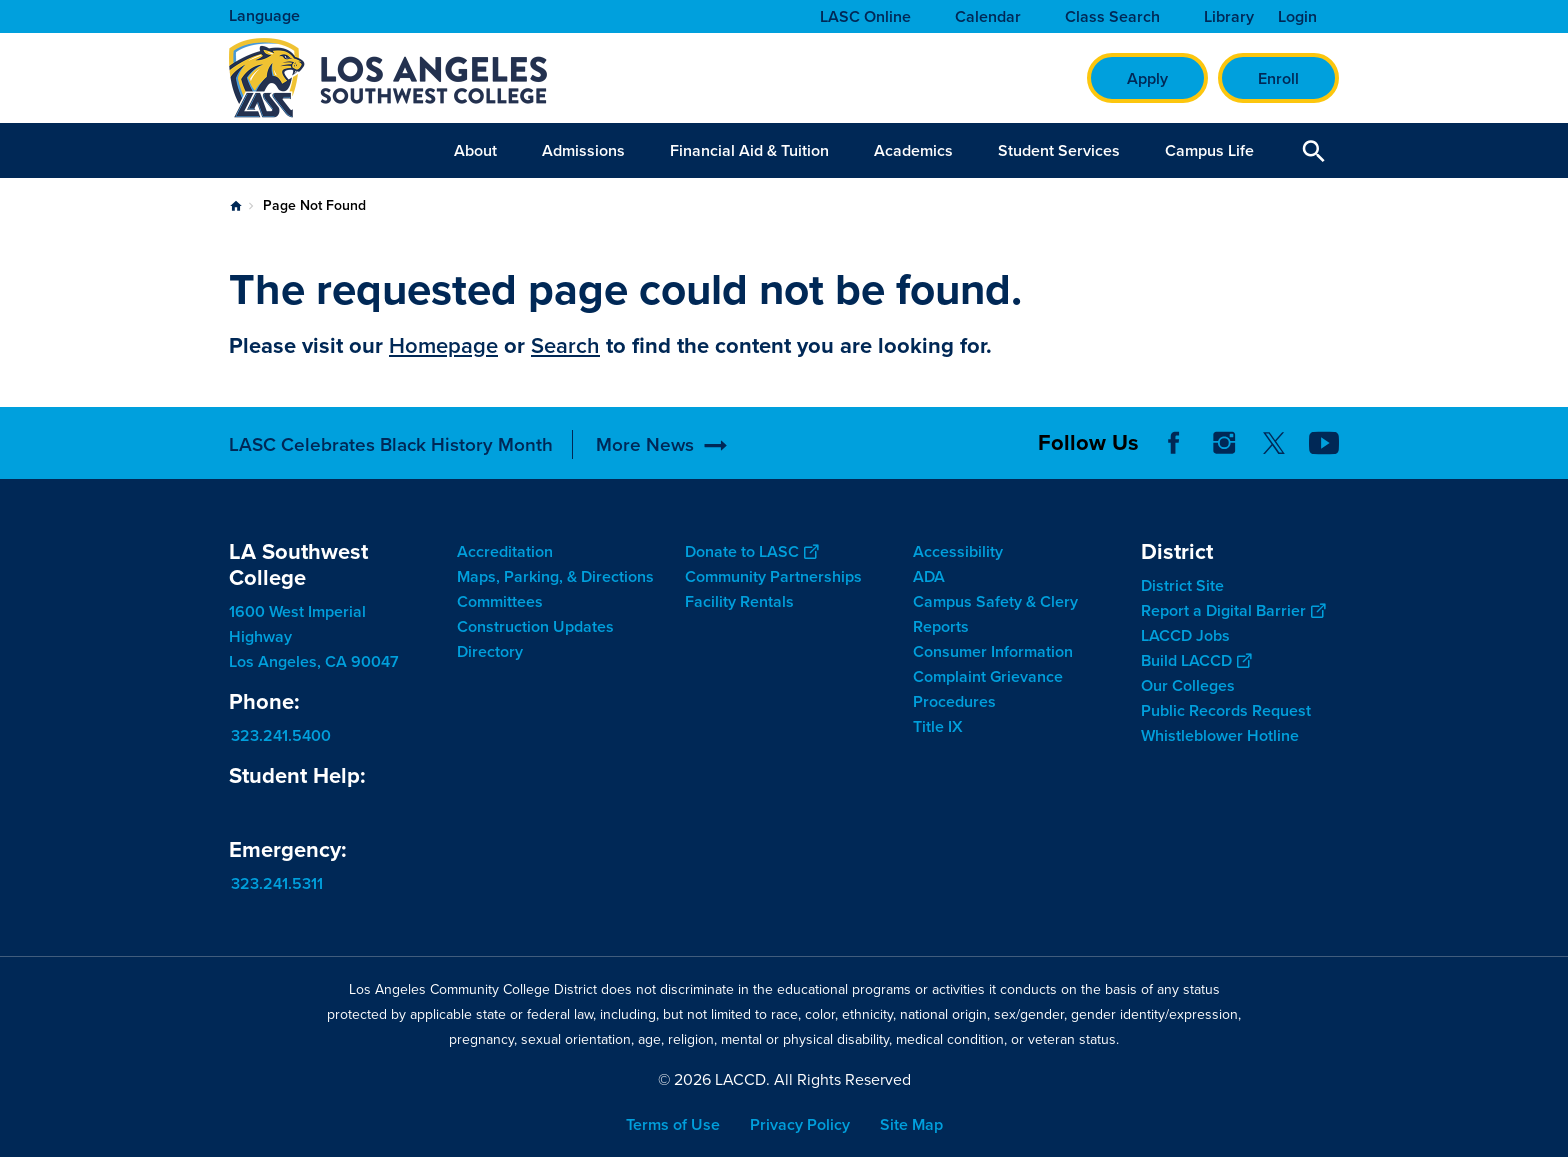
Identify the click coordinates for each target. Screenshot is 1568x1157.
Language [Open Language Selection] (264, 15)
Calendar (988, 17)
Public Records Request (1226, 710)
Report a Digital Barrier (1233, 610)
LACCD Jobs (1185, 635)
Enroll (1278, 78)
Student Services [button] (1059, 150)
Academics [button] (913, 150)
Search (565, 345)
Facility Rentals (739, 601)
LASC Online (865, 17)
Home (236, 206)
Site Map (911, 1124)
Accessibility (958, 551)
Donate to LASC (751, 551)
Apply (1147, 78)
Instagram (1224, 443)
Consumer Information (993, 651)
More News (645, 444)
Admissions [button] (583, 150)
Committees (500, 601)
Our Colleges (1188, 685)
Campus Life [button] (1209, 150)
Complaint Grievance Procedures (988, 689)
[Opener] (1548, 459)
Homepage (443, 345)
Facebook (1174, 443)
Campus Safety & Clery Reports (995, 614)
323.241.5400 (281, 735)
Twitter (1274, 443)
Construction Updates (535, 626)
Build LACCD (1196, 660)
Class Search (1112, 17)
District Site (1182, 585)
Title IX (938, 726)
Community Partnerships (773, 576)
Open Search (1314, 150)
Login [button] (1297, 17)
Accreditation (505, 551)
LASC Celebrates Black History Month (391, 444)
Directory (490, 651)
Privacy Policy (800, 1124)
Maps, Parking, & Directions (555, 576)
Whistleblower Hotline (1220, 735)
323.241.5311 (277, 883)
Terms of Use (673, 1124)
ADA (929, 576)
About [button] (475, 150)
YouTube (1324, 443)
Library (1229, 17)
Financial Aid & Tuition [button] (749, 150)
